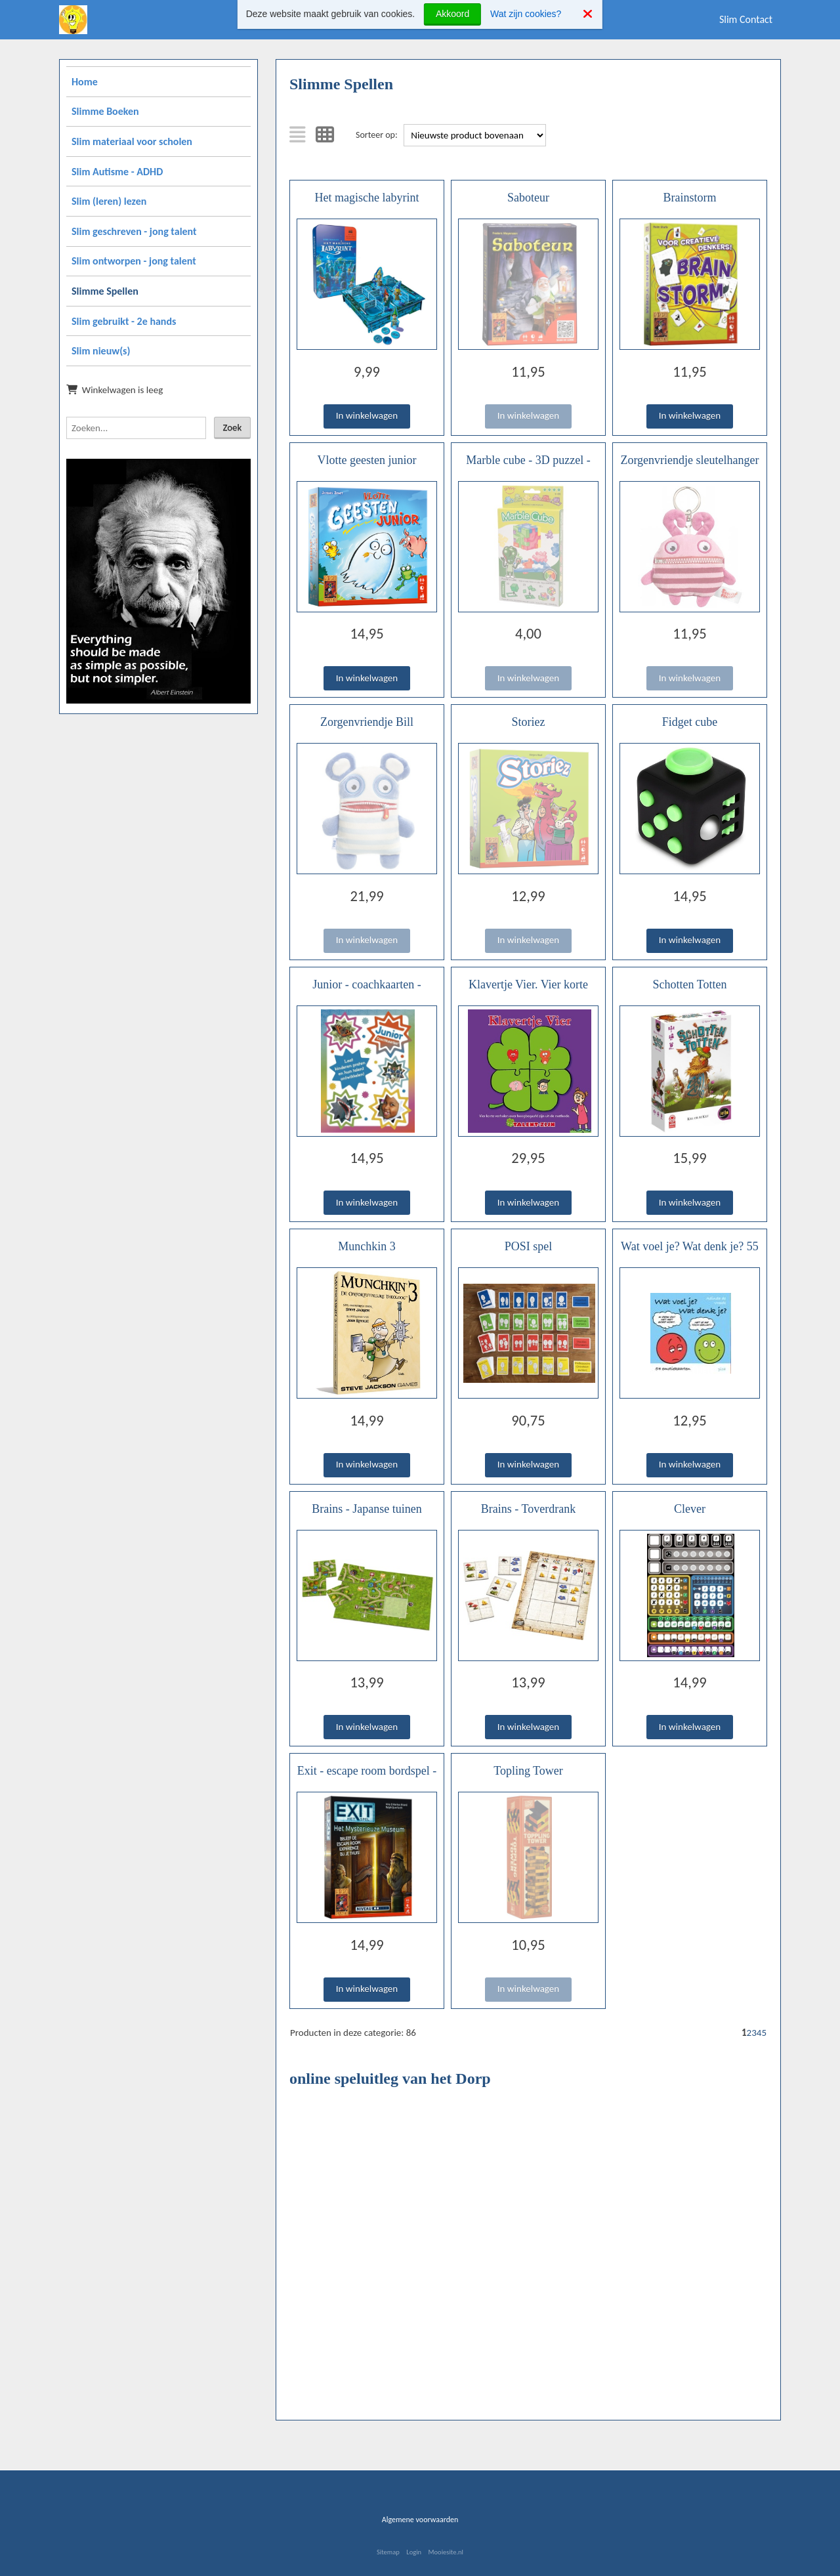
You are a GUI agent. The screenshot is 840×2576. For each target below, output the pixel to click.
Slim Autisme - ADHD (117, 171)
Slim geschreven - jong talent (134, 231)
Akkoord (452, 14)
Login (413, 2552)
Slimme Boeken (105, 111)
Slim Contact (745, 19)
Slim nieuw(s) (101, 351)
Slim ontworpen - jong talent (134, 261)
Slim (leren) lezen (109, 201)
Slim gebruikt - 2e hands (124, 321)
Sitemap (388, 2552)
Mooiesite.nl (446, 2552)
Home (85, 81)
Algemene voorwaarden (420, 2519)
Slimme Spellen (105, 291)
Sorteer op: (377, 134)
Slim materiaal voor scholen (132, 141)
